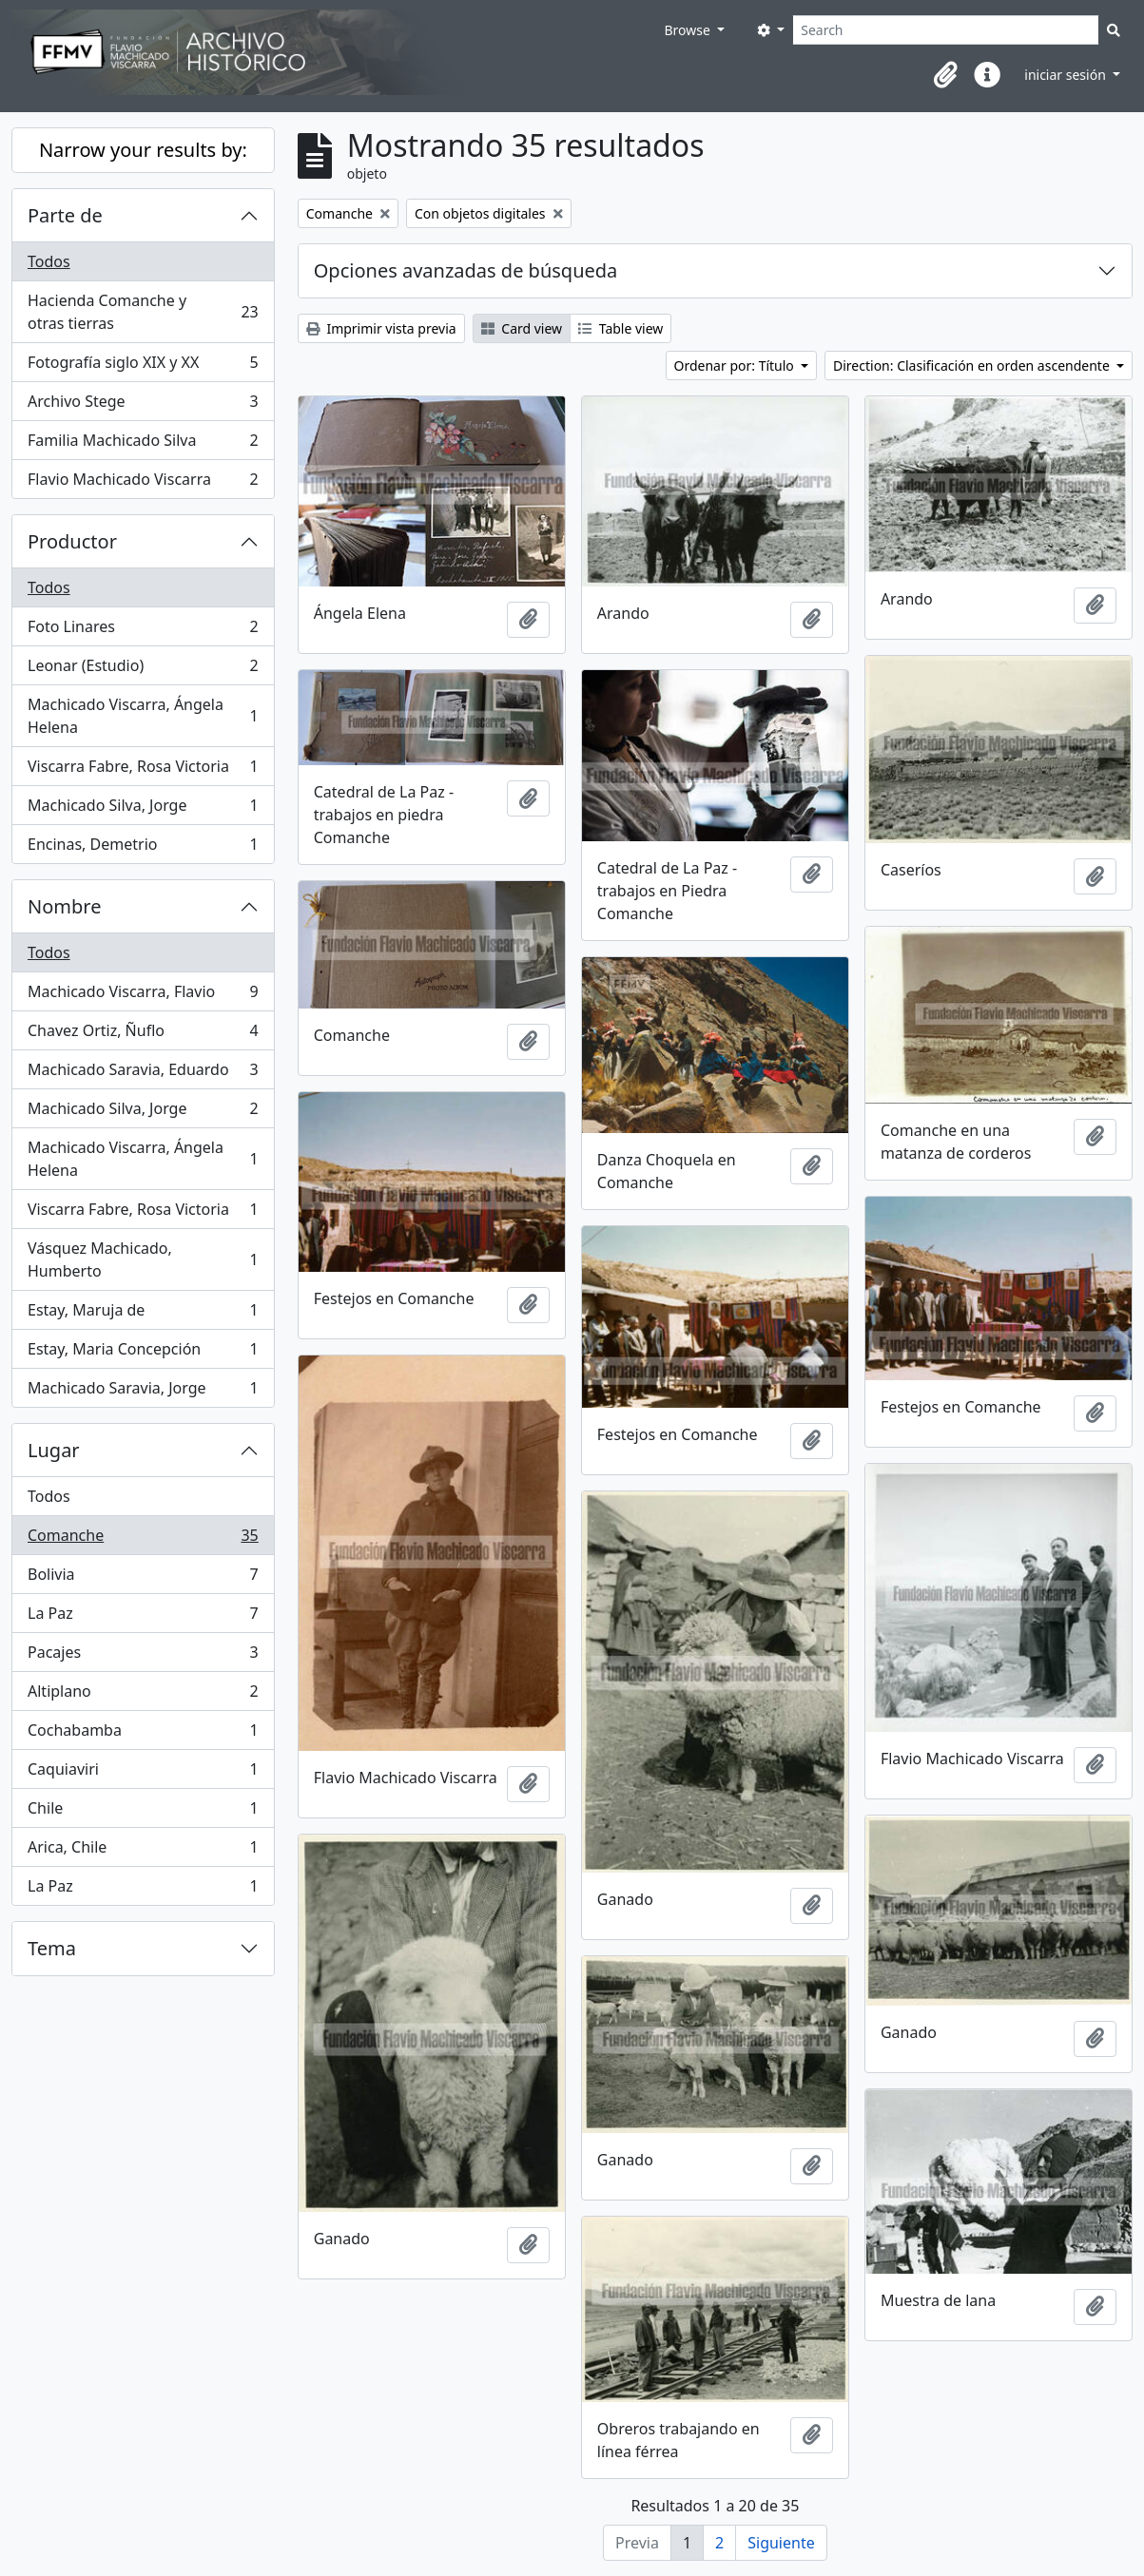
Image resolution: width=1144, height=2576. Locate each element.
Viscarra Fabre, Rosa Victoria (143, 770)
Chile (143, 1812)
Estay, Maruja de (143, 1314)
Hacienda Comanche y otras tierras (143, 312)
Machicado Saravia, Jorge (143, 1391)
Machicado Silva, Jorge (143, 809)
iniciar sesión (1066, 75)
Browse (688, 30)
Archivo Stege (143, 405)
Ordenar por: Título (736, 365)
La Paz (143, 1617)
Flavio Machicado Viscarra (143, 483)
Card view (521, 328)
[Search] (945, 30)
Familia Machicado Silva (143, 444)
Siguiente (780, 2542)
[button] (945, 75)
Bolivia (143, 1578)
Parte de (65, 215)
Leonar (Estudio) (143, 669)
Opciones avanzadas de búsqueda (466, 270)
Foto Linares (143, 630)
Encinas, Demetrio (143, 848)
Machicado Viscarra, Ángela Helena (143, 716)
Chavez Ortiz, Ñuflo (143, 1034)
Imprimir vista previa (381, 328)
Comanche (143, 1539)
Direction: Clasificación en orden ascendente (973, 365)
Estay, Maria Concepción (143, 1353)
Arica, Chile (143, 1851)
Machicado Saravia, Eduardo (143, 1073)
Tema (52, 1948)
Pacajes (143, 1656)
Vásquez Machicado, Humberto (143, 1259)
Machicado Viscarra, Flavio (143, 995)
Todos (49, 261)
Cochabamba (143, 1734)
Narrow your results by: (143, 150)
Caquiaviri (143, 1773)
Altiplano (143, 1695)
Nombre (64, 906)
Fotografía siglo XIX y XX (143, 366)
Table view (620, 328)
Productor (72, 541)
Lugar (54, 1450)
